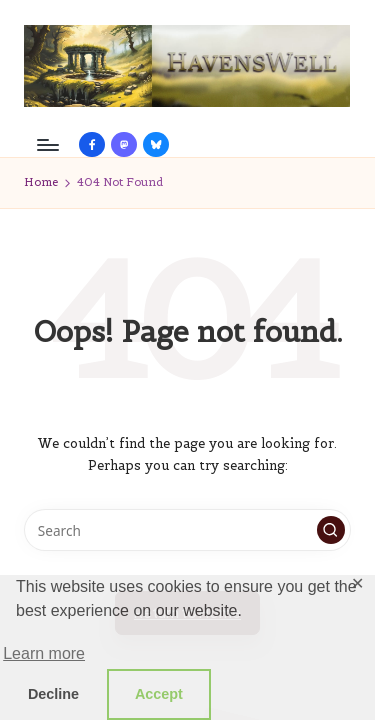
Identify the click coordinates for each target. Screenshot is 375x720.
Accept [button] (159, 694)
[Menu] (47, 144)
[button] (331, 530)
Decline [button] (53, 694)
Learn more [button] (44, 653)
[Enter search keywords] (187, 530)
